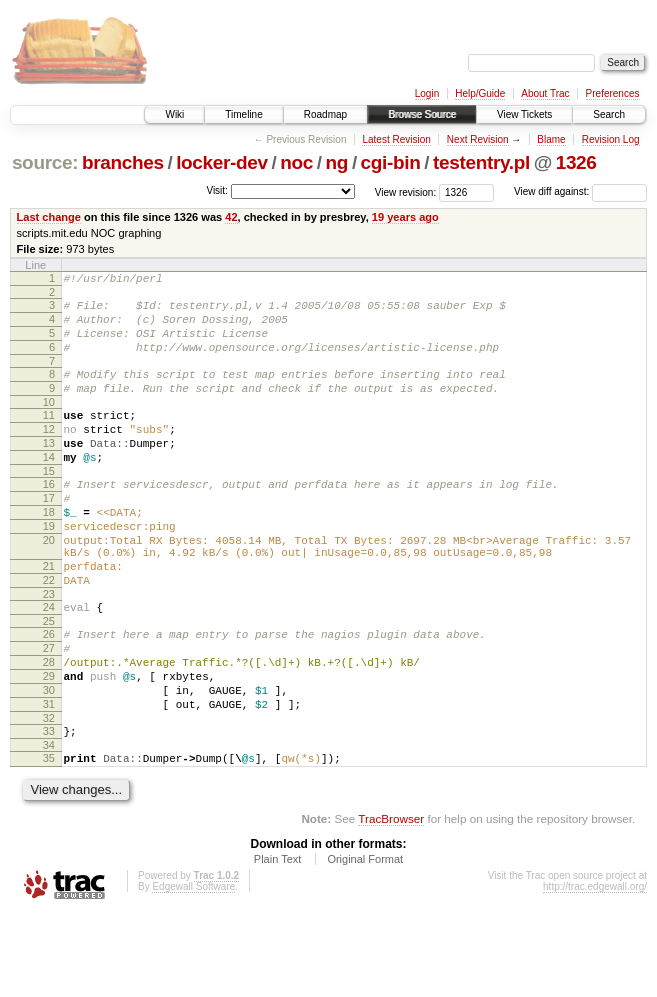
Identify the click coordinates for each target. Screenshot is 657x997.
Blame (551, 139)
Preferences (613, 93)
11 (49, 436)
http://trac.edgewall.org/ (595, 970)
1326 (576, 162)
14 (49, 487)
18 (49, 551)
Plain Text (278, 943)
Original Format (365, 943)
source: (45, 162)
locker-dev (222, 162)
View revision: (406, 191)
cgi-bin (391, 162)
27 (49, 711)
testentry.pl (481, 162)
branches (123, 162)
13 (49, 470)
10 (49, 423)
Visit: (217, 190)
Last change (49, 217)
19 (49, 568)
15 (49, 504)
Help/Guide (480, 93)
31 (49, 779)
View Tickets (524, 114)
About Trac (545, 93)
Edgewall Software (193, 970)
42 (231, 217)
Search (609, 114)
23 (49, 651)
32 (49, 796)
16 (49, 517)
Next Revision (478, 139)
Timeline (243, 114)
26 (49, 694)
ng (337, 162)
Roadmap (325, 114)
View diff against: (580, 191)
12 (49, 453)
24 (49, 664)
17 (49, 534)
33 (49, 809)
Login (427, 93)
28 (49, 728)
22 (49, 634)
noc (296, 162)
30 (49, 762)
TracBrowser (391, 902)
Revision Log (611, 139)
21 (49, 617)
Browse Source (422, 114)
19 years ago (405, 217)
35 (49, 839)
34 (49, 826)
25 (49, 681)
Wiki (174, 114)
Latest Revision (396, 139)
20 (49, 585)
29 (49, 745)
